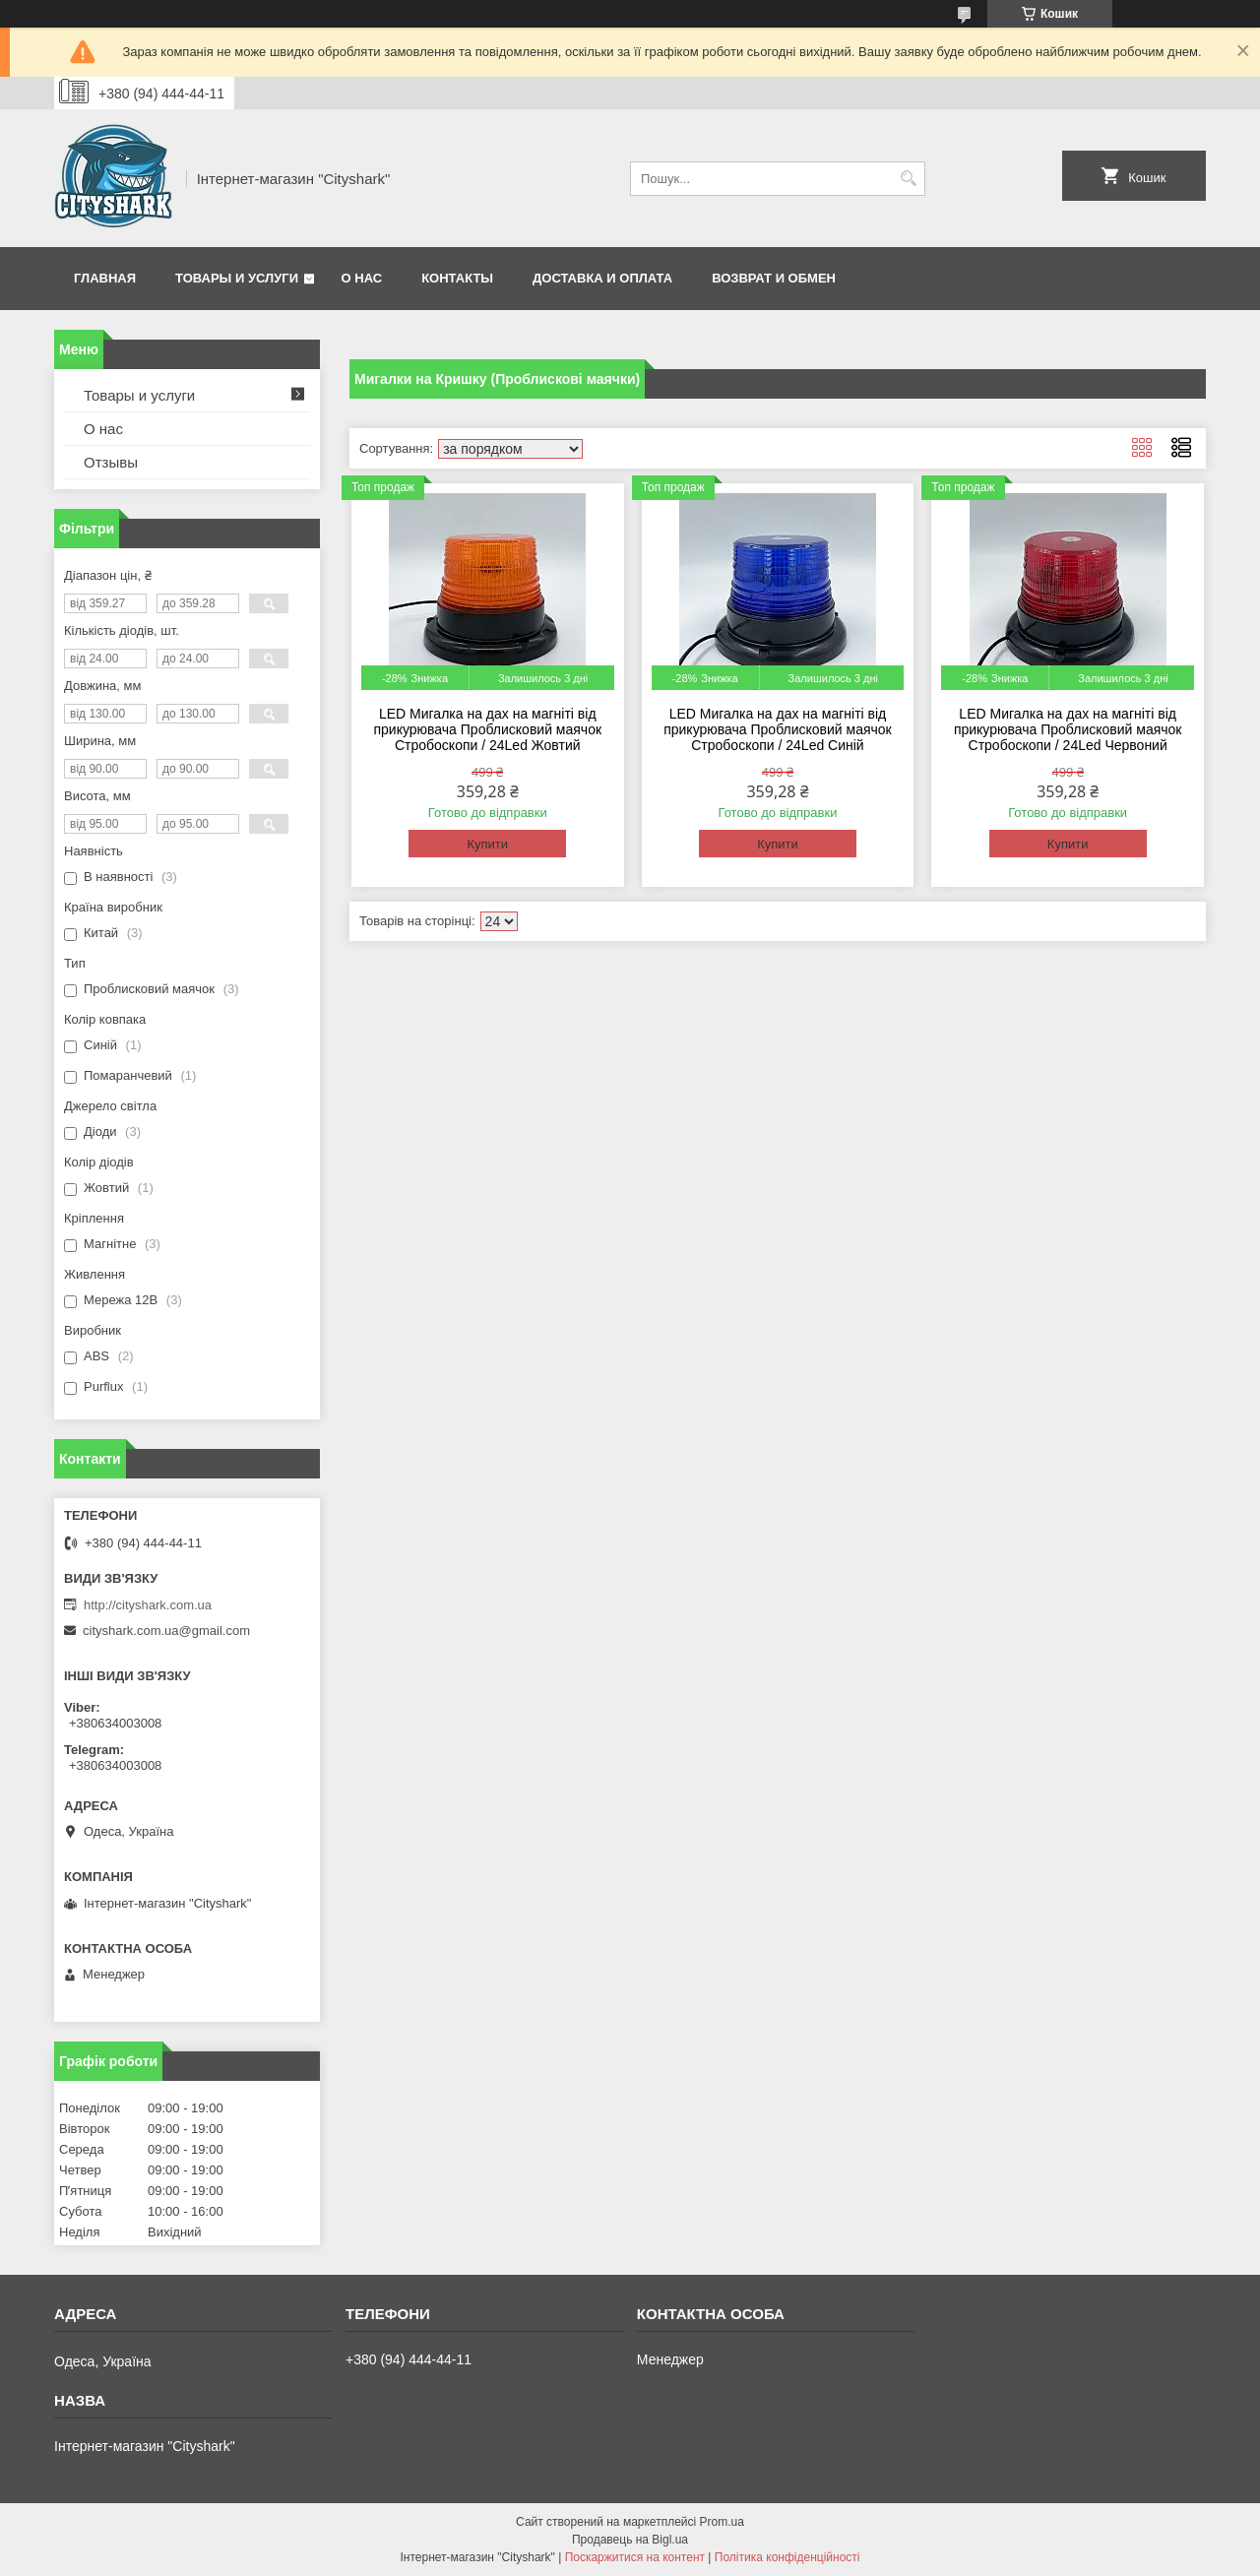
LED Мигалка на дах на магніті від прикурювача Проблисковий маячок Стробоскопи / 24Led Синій (777, 729)
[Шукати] (908, 178)
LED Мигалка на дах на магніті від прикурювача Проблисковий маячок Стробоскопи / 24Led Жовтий (487, 729)
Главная (105, 278)
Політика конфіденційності (787, 2557)
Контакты (457, 278)
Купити (487, 844)
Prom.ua (722, 2522)
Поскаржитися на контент (635, 2557)
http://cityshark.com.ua (148, 1605)
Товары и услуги (236, 278)
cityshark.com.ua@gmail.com (166, 1630)
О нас (362, 278)
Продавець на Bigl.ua (630, 2539)
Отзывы (111, 462)
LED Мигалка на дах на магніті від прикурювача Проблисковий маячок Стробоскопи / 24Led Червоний (1068, 729)
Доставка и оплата (602, 278)
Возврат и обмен (774, 278)
